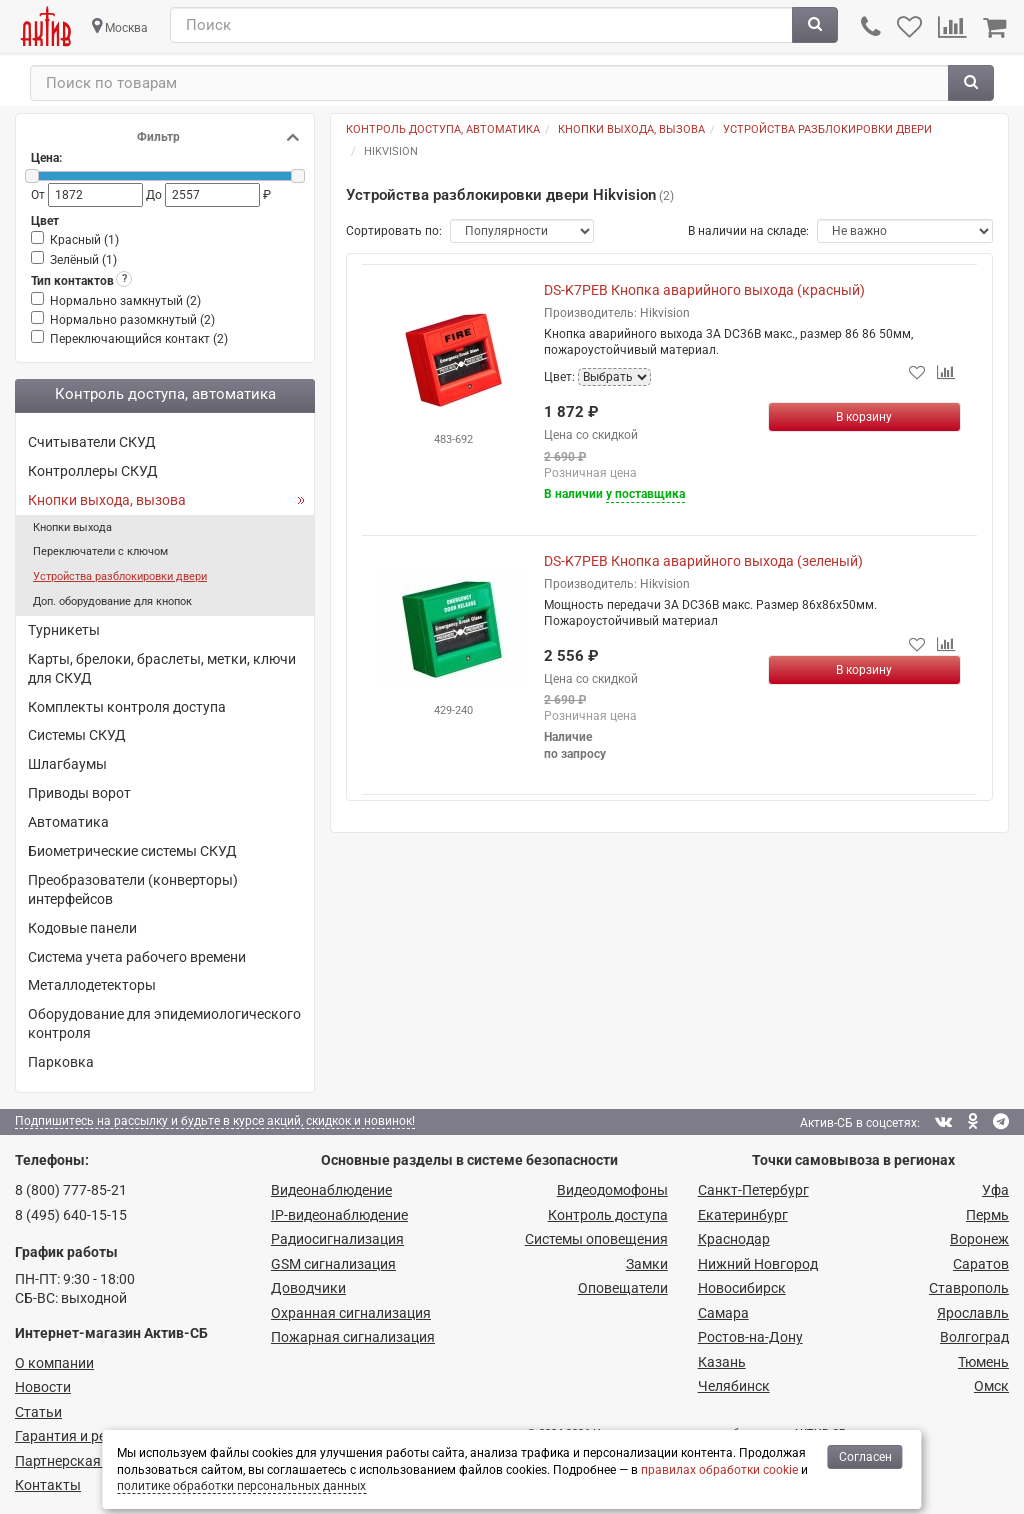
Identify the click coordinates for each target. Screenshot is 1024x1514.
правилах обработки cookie (719, 1470)
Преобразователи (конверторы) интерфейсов (133, 889)
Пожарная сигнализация (353, 1337)
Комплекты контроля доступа (127, 707)
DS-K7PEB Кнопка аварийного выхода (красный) (704, 290)
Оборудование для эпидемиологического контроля (164, 1023)
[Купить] (865, 417)
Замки (647, 1264)
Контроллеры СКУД (93, 471)
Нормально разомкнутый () (132, 320)
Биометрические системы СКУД (132, 851)
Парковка (61, 1062)
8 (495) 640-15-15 (71, 1215)
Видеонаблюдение (331, 1190)
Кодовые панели (82, 928)
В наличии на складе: (748, 231)
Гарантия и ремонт (77, 1436)
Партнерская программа (96, 1461)
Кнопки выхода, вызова (107, 500)
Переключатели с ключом (100, 551)
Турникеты (64, 630)
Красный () (84, 240)
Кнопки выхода (72, 527)
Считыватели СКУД (92, 442)
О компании (54, 1363)
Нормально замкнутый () (125, 301)
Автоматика (68, 822)
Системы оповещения (596, 1239)
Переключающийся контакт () (139, 339)
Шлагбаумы (67, 764)
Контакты (48, 1485)
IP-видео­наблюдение (339, 1215)
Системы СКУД (77, 735)
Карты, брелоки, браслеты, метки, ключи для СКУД (162, 668)
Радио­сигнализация (337, 1239)
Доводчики (308, 1288)
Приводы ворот (79, 793)
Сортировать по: (394, 231)
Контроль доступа (608, 1215)
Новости (43, 1387)
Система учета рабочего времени (137, 957)
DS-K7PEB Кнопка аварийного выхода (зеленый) (703, 561)
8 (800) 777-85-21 (71, 1190)
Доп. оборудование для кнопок (112, 601)
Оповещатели (623, 1288)
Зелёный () (83, 260)
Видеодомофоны (612, 1190)
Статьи (38, 1412)
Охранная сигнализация (351, 1313)
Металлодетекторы (92, 985)
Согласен (865, 1457)
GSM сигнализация (333, 1264)
